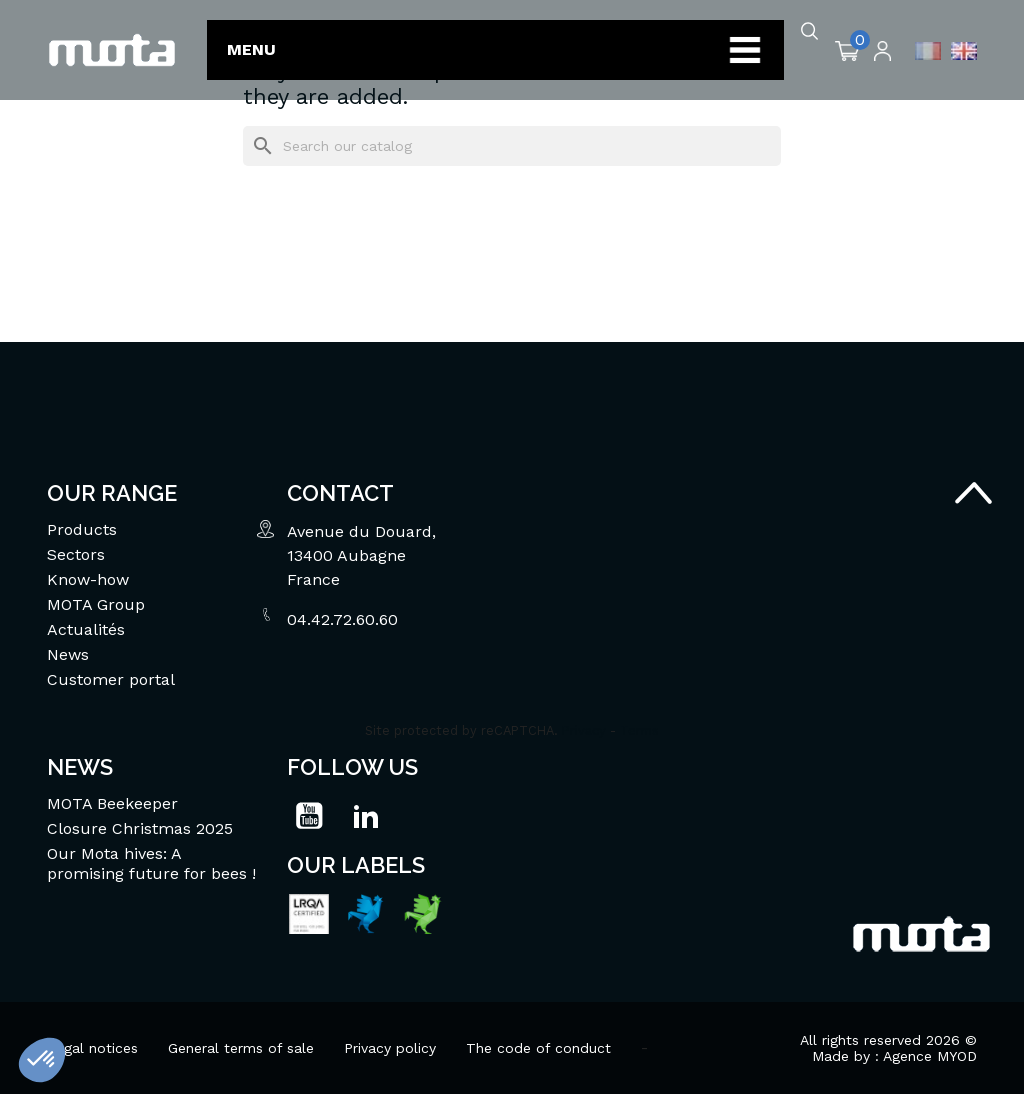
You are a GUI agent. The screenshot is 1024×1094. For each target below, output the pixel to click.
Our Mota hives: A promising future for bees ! (151, 863)
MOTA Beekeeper (112, 803)
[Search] (512, 146)
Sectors (76, 554)
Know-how (88, 579)
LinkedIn (366, 816)
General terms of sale (241, 1048)
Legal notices (92, 1048)
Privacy (584, 730)
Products (82, 529)
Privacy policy (390, 1048)
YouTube (309, 816)
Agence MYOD (930, 1056)
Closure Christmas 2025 (140, 828)
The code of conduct (538, 1048)
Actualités (86, 629)
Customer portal (111, 679)
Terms (639, 730)
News (68, 654)
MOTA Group (96, 604)
